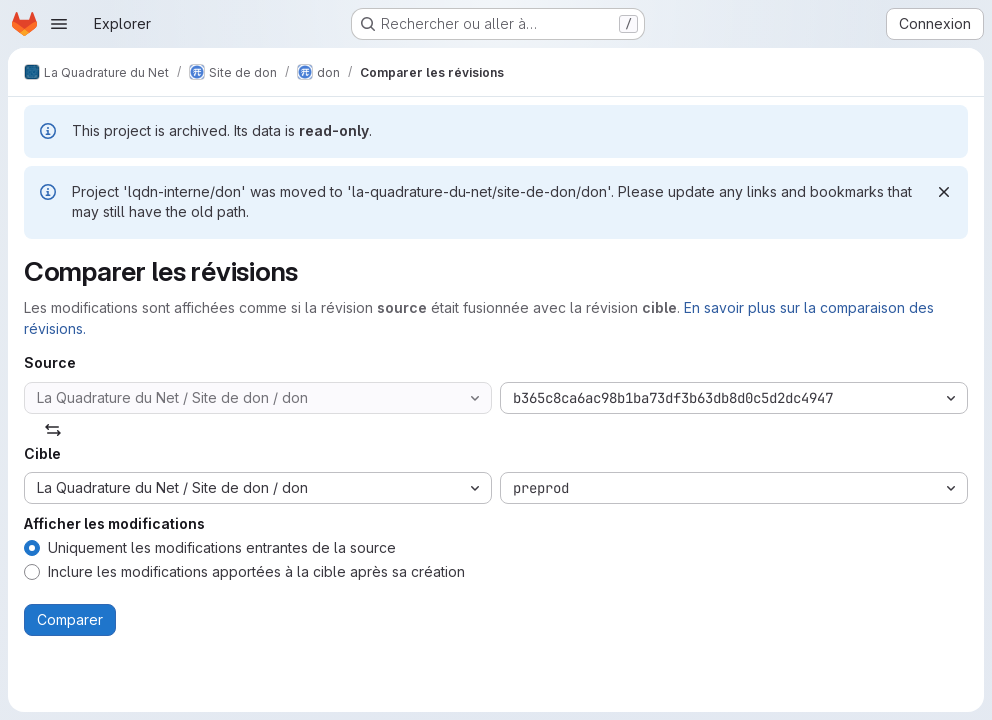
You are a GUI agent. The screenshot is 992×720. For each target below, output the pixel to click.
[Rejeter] (944, 192)
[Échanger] (53, 430)
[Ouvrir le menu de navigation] (59, 24)
